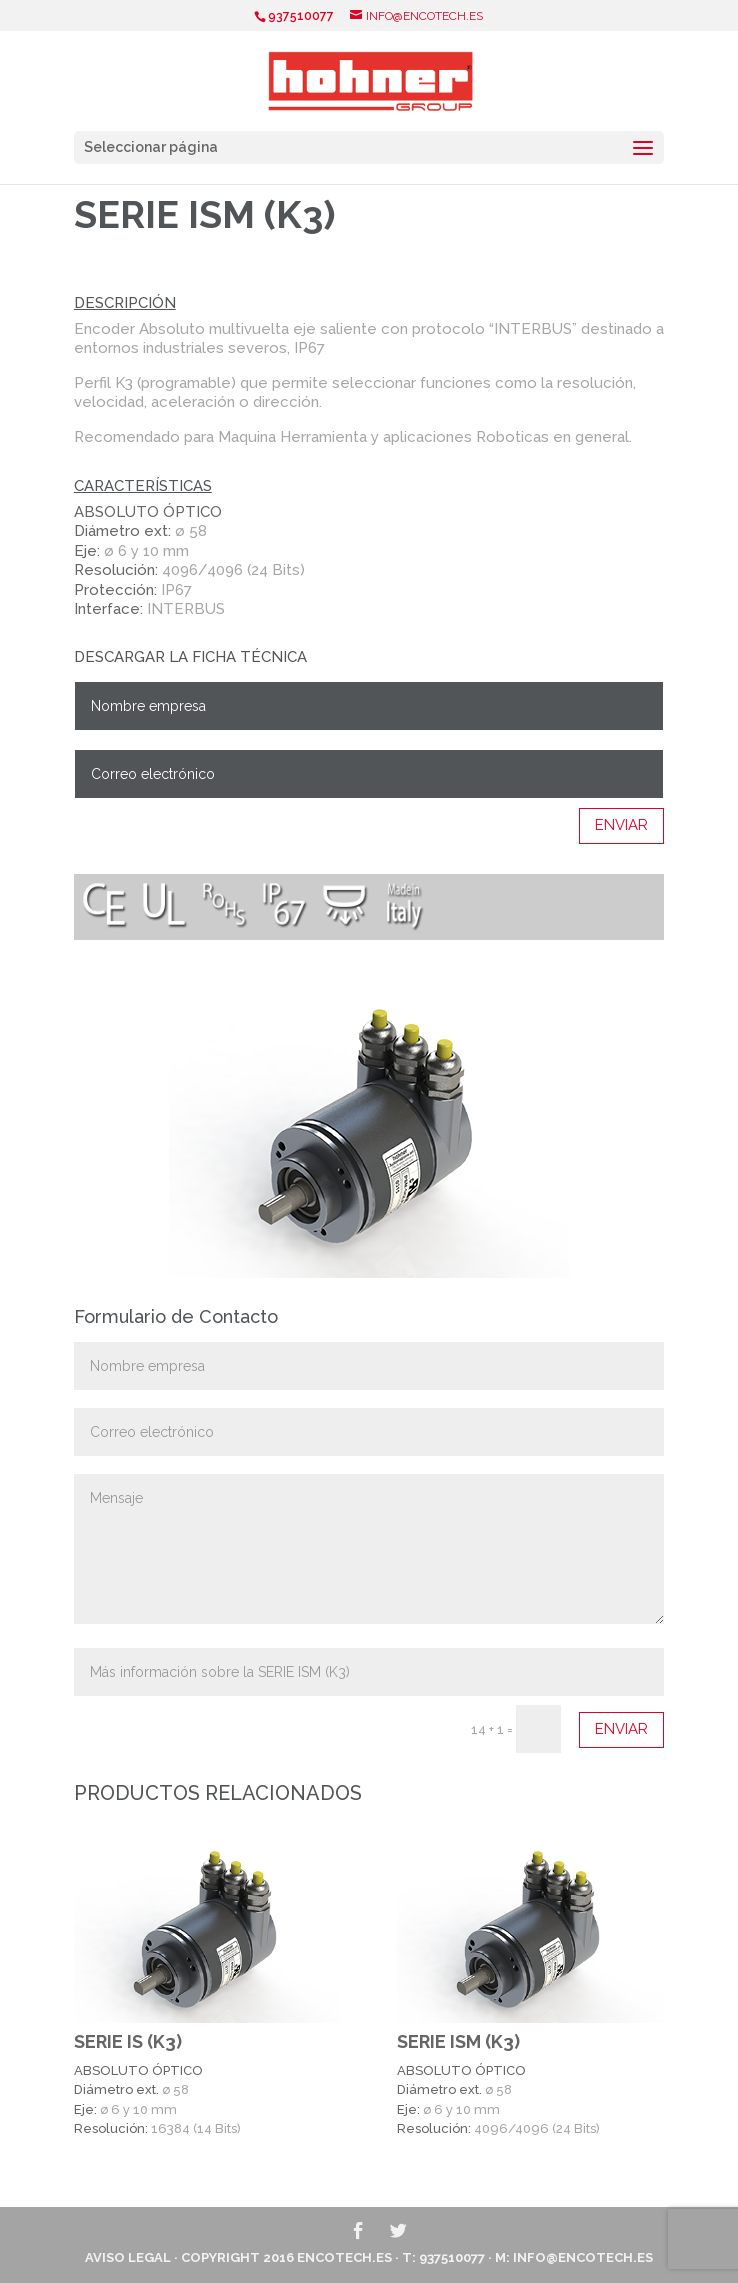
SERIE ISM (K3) (458, 2041)
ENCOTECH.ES (344, 2257)
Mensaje (369, 1549)
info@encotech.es (583, 2257)
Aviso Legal (128, 2257)
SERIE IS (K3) (128, 2041)
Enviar (621, 825)
